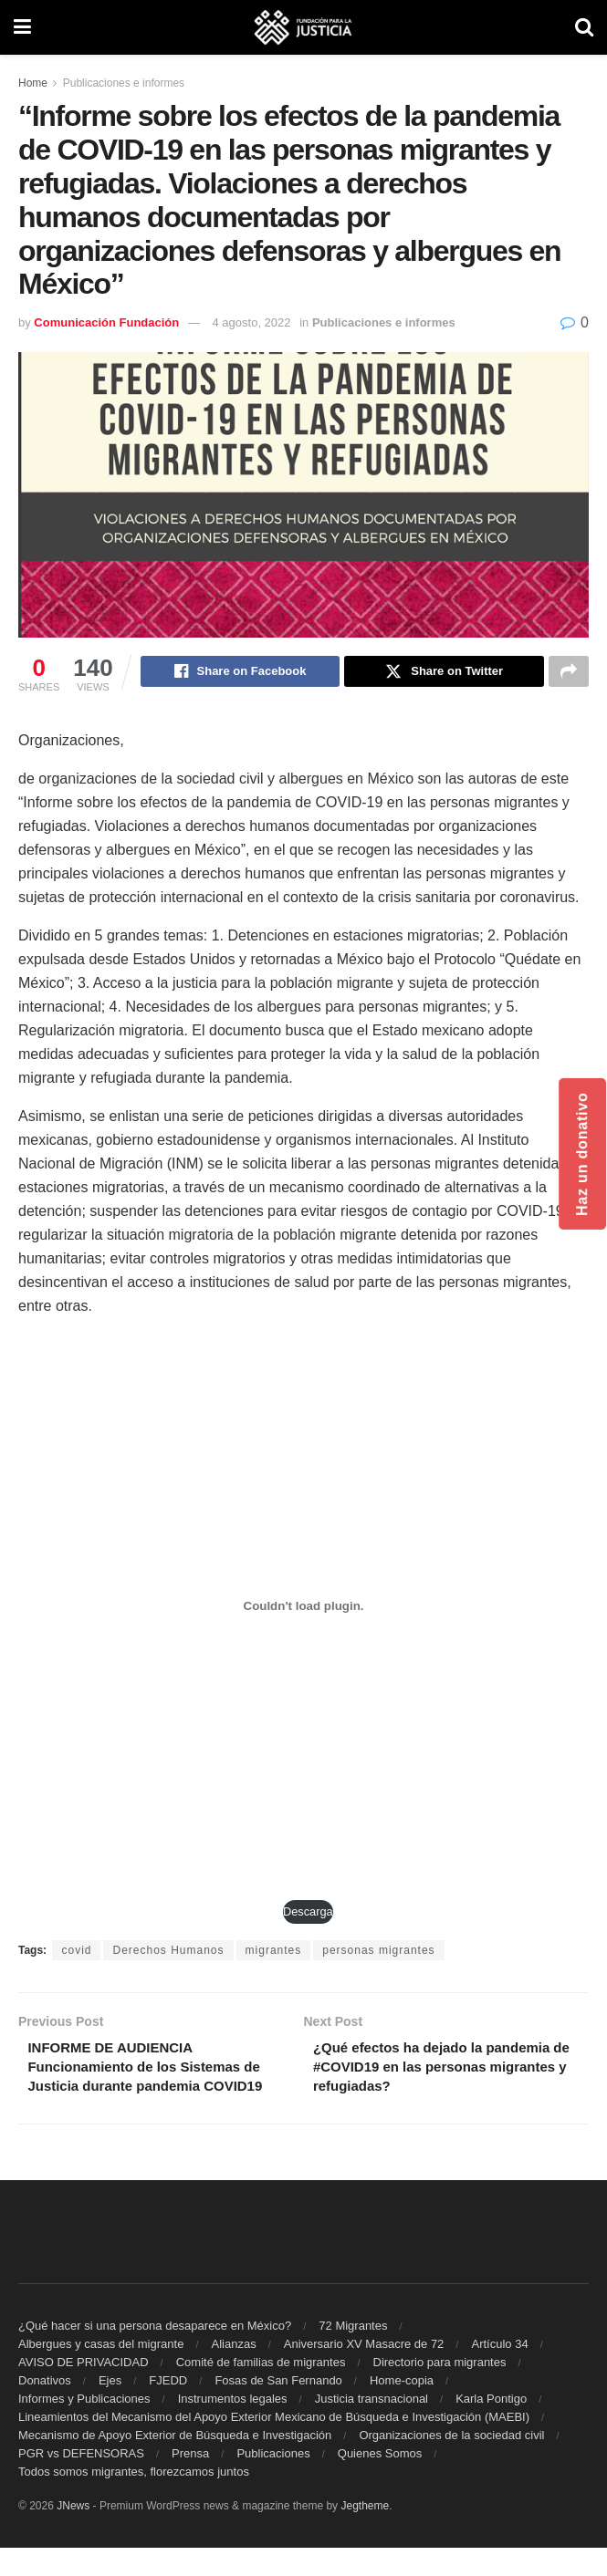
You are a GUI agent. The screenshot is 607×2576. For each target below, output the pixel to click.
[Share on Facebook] (240, 673)
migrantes (274, 1953)
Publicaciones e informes (123, 83)
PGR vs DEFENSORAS (81, 2481)
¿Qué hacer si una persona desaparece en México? (154, 2354)
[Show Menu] (22, 27)
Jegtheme (364, 2534)
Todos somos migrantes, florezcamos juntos (133, 2500)
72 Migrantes (353, 2354)
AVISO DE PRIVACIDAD (83, 2390)
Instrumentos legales (233, 2427)
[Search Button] (584, 27)
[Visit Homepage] (303, 27)
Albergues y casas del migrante (100, 2372)
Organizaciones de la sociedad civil (451, 2463)
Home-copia (402, 2408)
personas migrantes (378, 1953)
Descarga (308, 1914)
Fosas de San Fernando (278, 2408)
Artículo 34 (499, 2372)
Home (32, 83)
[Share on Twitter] (444, 673)
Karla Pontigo (491, 2427)
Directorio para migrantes (440, 2390)
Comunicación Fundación (106, 322)
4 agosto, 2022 (252, 322)
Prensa (190, 2481)
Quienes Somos (380, 2481)
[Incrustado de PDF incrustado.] (303, 1609)
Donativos (44, 2408)
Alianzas (234, 2372)
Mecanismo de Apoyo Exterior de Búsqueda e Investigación (174, 2463)
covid (76, 1953)
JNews (73, 2534)
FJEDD (168, 2408)
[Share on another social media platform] (569, 673)
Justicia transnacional (371, 2427)
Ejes (110, 2408)
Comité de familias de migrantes (261, 2390)
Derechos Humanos (168, 1953)
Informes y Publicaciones (84, 2427)
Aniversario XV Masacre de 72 (364, 2372)
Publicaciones (272, 2481)
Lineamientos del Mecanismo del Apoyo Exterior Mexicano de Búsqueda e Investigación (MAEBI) (273, 2445)
